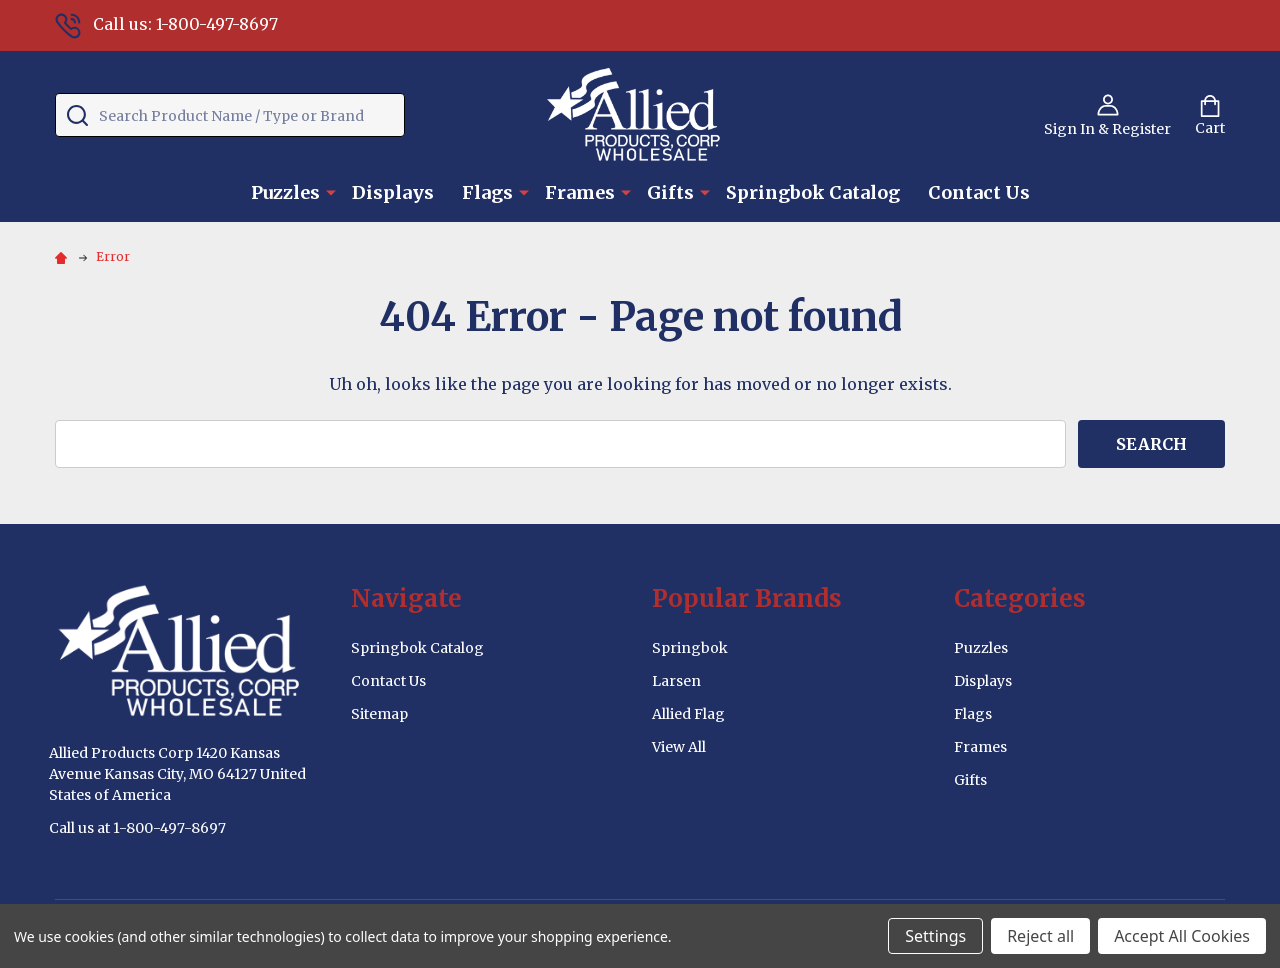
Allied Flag (688, 714)
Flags (487, 192)
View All (679, 747)
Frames (580, 192)
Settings (935, 936)
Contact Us (979, 192)
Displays (393, 192)
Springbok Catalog (813, 192)
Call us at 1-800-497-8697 (137, 828)
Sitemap (379, 714)
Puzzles (285, 192)
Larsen (676, 681)
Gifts (670, 192)
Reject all (1040, 936)
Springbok (690, 648)
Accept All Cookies (1182, 936)
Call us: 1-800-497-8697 (166, 24)
